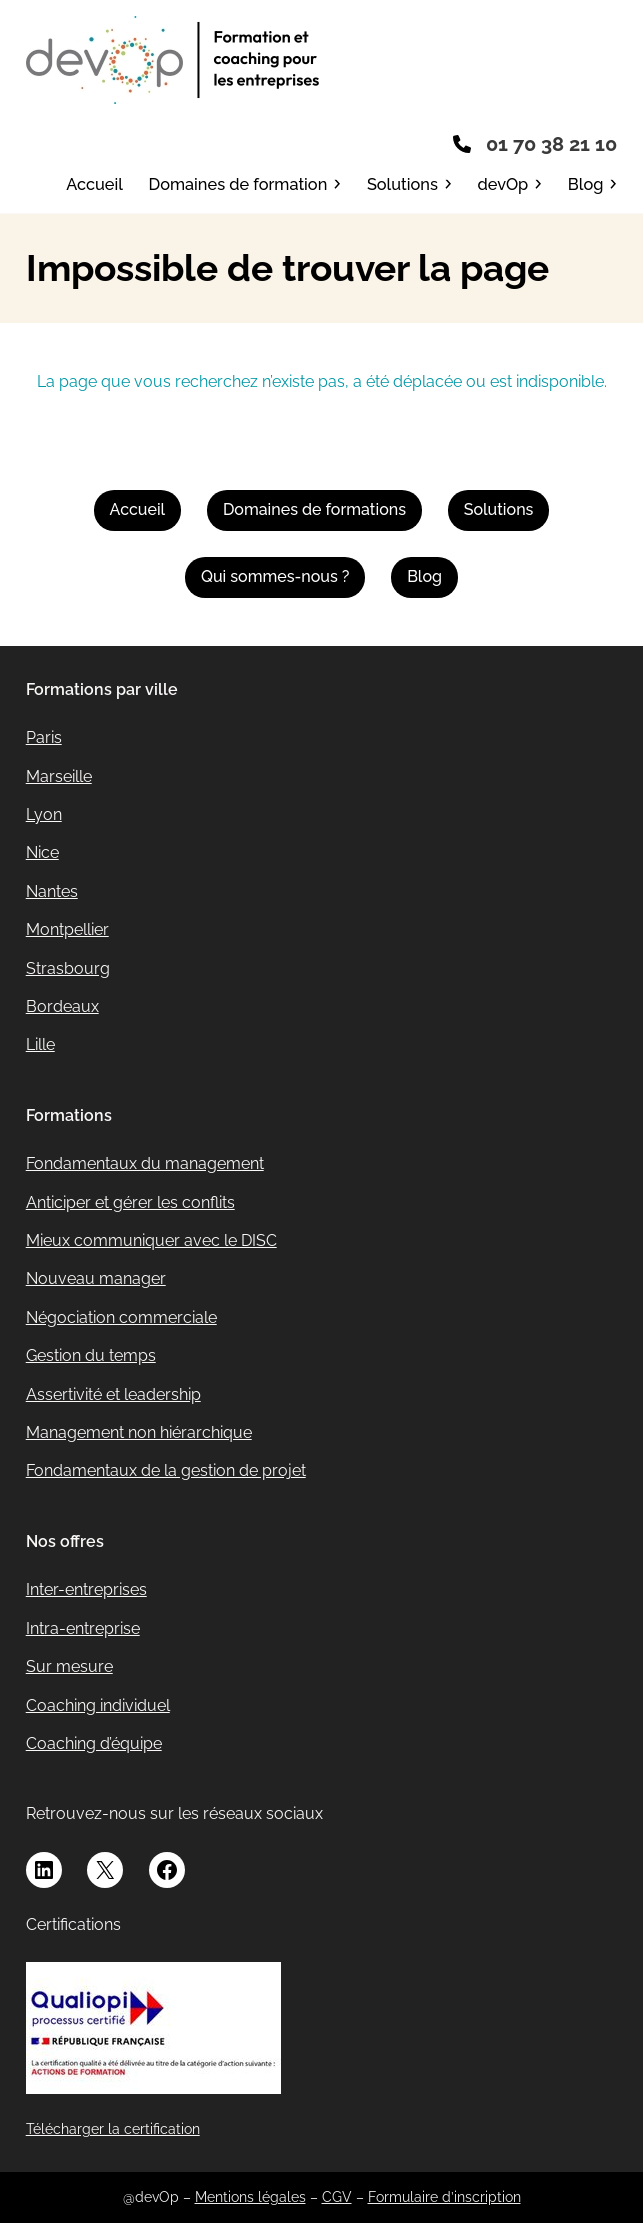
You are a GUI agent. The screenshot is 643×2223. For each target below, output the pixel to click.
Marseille (59, 776)
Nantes (52, 891)
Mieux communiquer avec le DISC (151, 1240)
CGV (337, 2197)
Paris (44, 737)
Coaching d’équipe (94, 1743)
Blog (424, 576)
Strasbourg (68, 968)
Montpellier (67, 929)
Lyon (44, 814)
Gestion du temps (91, 1355)
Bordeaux (62, 1006)
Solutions (499, 509)
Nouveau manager (96, 1278)
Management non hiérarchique (139, 1432)
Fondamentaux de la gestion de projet (166, 1470)
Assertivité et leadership (113, 1394)
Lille (40, 1044)
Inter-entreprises (86, 1589)
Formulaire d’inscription (444, 2197)
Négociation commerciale (121, 1317)
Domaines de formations (314, 509)
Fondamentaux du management (145, 1163)
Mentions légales (250, 2197)
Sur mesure (69, 1666)
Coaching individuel (98, 1705)
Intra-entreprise (83, 1628)
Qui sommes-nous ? (275, 576)
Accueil (138, 509)
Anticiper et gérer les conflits (130, 1202)
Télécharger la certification (113, 2129)
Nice (42, 852)
